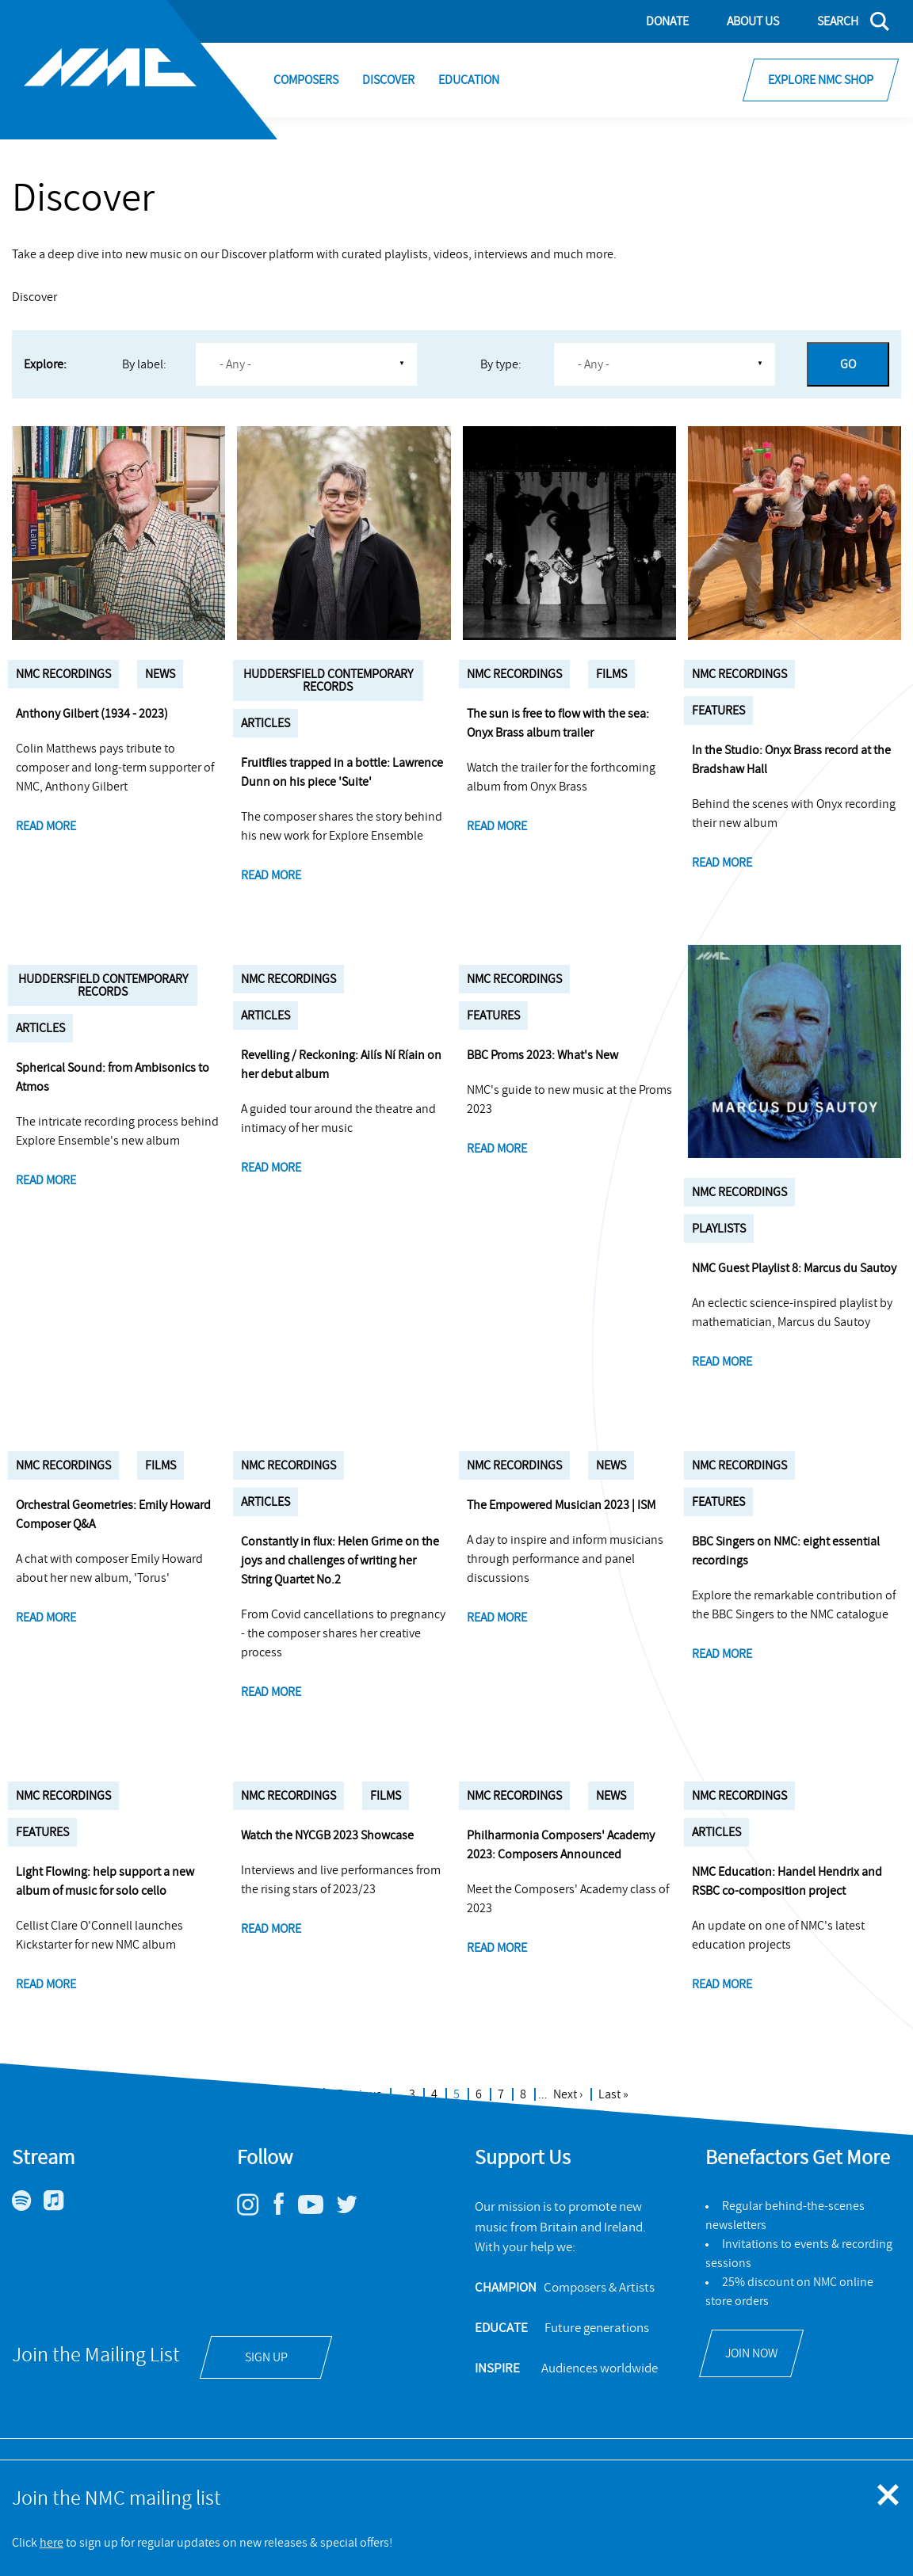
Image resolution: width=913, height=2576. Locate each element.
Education (468, 80)
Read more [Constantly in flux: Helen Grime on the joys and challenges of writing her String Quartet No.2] (271, 1692)
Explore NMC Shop (820, 80)
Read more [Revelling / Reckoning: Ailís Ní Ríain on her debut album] (271, 1167)
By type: (500, 364)
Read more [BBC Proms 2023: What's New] (497, 1148)
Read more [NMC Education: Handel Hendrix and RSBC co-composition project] (722, 1984)
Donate (667, 21)
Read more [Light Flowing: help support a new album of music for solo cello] (46, 1984)
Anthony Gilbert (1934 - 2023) (92, 713)
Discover (388, 80)
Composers (305, 80)
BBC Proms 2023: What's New (542, 1055)
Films (611, 674)
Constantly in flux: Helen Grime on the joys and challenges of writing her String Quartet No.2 (340, 1560)
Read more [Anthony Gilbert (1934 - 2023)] (46, 826)
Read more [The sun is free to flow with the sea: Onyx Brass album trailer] (497, 826)
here (51, 2542)
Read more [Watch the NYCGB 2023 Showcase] (271, 1928)
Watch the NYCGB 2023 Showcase (327, 1835)
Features (718, 710)
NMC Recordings (63, 674)
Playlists (719, 1228)
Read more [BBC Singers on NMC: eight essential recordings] (722, 1654)
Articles (265, 723)
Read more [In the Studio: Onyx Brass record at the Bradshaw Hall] (722, 862)
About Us (753, 21)
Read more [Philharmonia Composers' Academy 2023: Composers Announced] (497, 1948)
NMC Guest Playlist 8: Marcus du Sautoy (794, 1268)
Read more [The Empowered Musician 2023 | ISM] (497, 1617)
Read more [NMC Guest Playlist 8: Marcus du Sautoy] (722, 1361)
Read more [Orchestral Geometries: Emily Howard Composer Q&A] (46, 1617)
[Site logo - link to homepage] (138, 69)
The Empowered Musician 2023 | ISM (561, 1505)
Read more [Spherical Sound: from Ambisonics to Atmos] (46, 1180)
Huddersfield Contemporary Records (328, 680)
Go (848, 364)
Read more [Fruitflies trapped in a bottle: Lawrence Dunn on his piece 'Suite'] (271, 875)
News (160, 674)
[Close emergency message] (889, 2496)
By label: (144, 364)
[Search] (843, 21)
